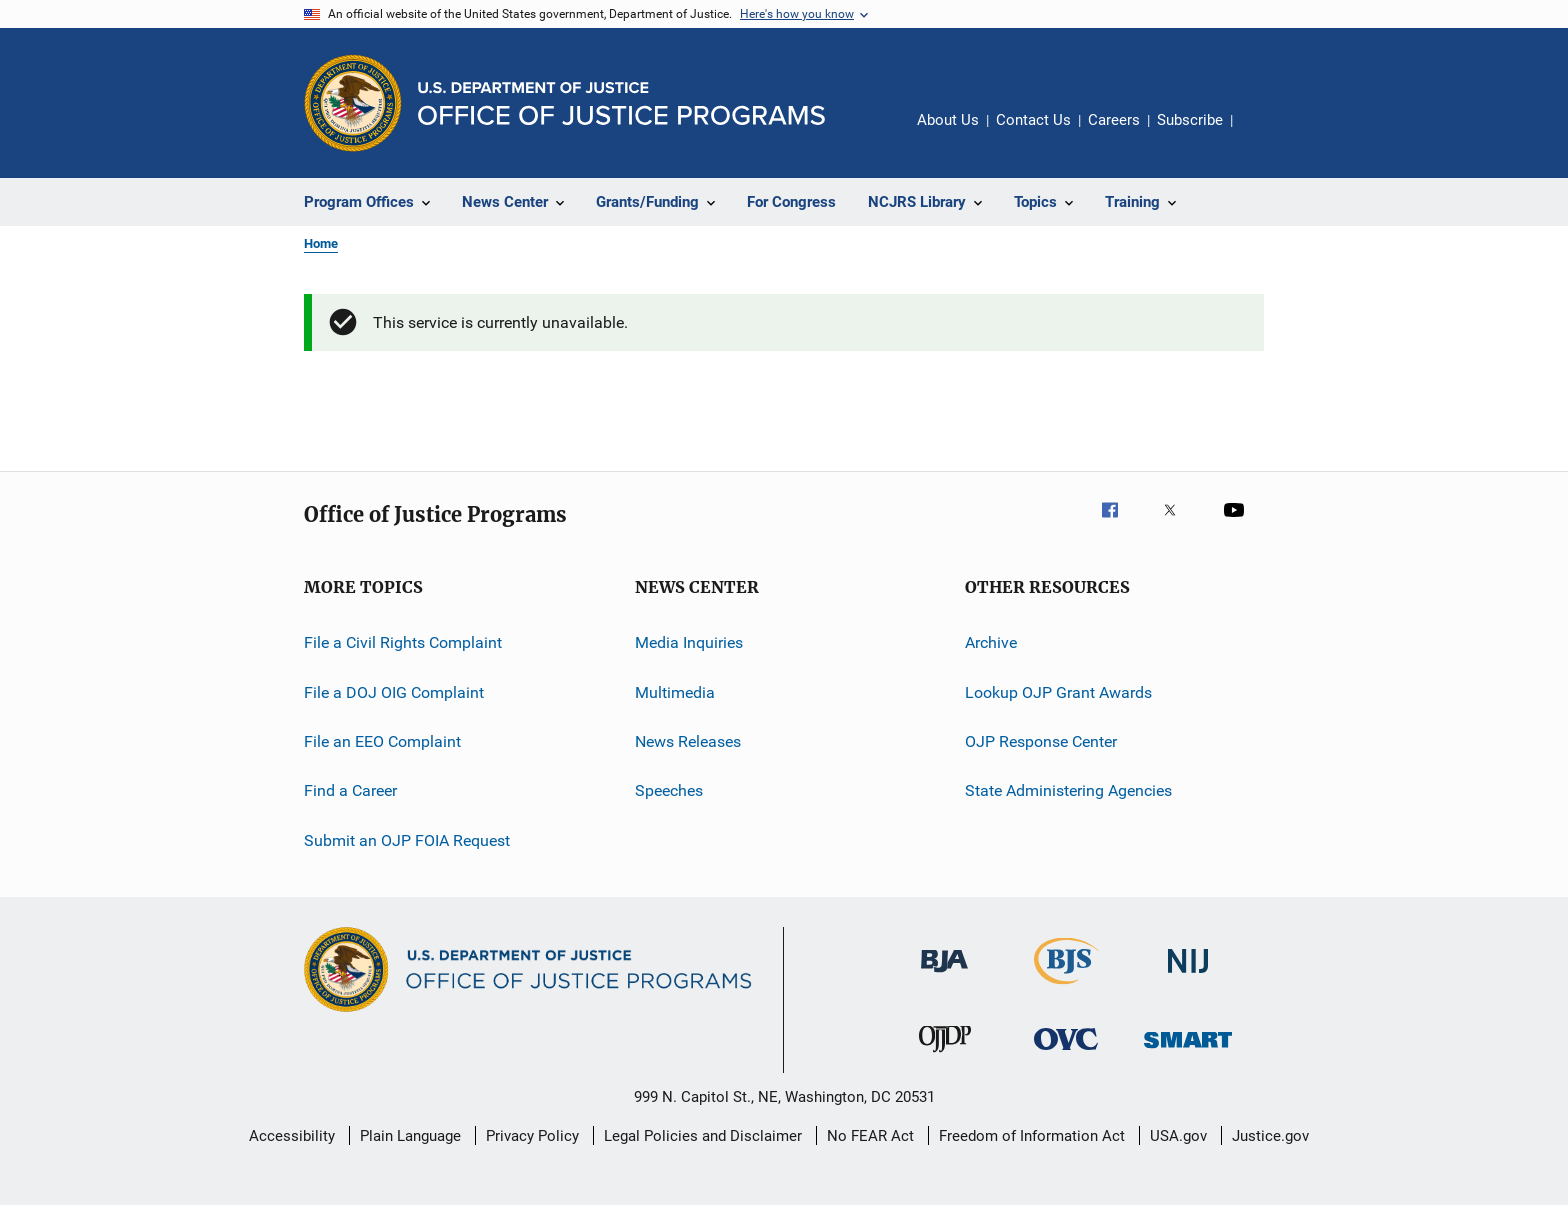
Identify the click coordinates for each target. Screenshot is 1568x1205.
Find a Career (350, 790)
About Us (948, 120)
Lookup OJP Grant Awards (1058, 692)
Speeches (669, 790)
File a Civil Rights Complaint (403, 642)
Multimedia (675, 692)
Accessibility (292, 1136)
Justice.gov (1270, 1136)
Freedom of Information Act (1032, 1136)
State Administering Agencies (1068, 790)
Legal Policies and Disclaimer (703, 1136)
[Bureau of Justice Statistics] (1066, 988)
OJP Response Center (1041, 741)
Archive (991, 642)
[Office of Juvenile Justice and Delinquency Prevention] (945, 1056)
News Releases (688, 741)
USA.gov (1178, 1136)
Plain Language (410, 1136)
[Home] (621, 103)
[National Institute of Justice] (1188, 976)
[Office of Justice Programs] (353, 103)
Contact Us (1033, 120)
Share (1264, 134)
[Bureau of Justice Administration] (944, 976)
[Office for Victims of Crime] (1066, 1053)
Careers (1114, 120)
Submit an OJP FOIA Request (407, 840)
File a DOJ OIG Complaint (394, 692)
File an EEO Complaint (382, 741)
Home (321, 243)
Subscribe (1190, 120)
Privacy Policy (532, 1136)
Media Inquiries (689, 642)
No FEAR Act (870, 1136)
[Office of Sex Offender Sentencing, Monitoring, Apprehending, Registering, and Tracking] (1188, 1051)
